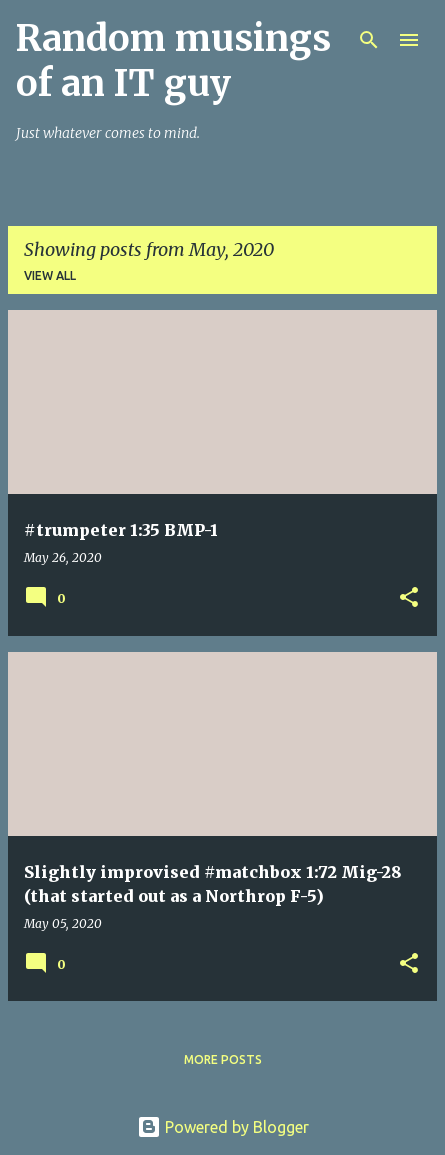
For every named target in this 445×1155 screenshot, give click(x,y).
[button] (409, 598)
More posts (223, 1059)
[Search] (369, 40)
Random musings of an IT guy (173, 61)
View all (50, 275)
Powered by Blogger (223, 1127)
